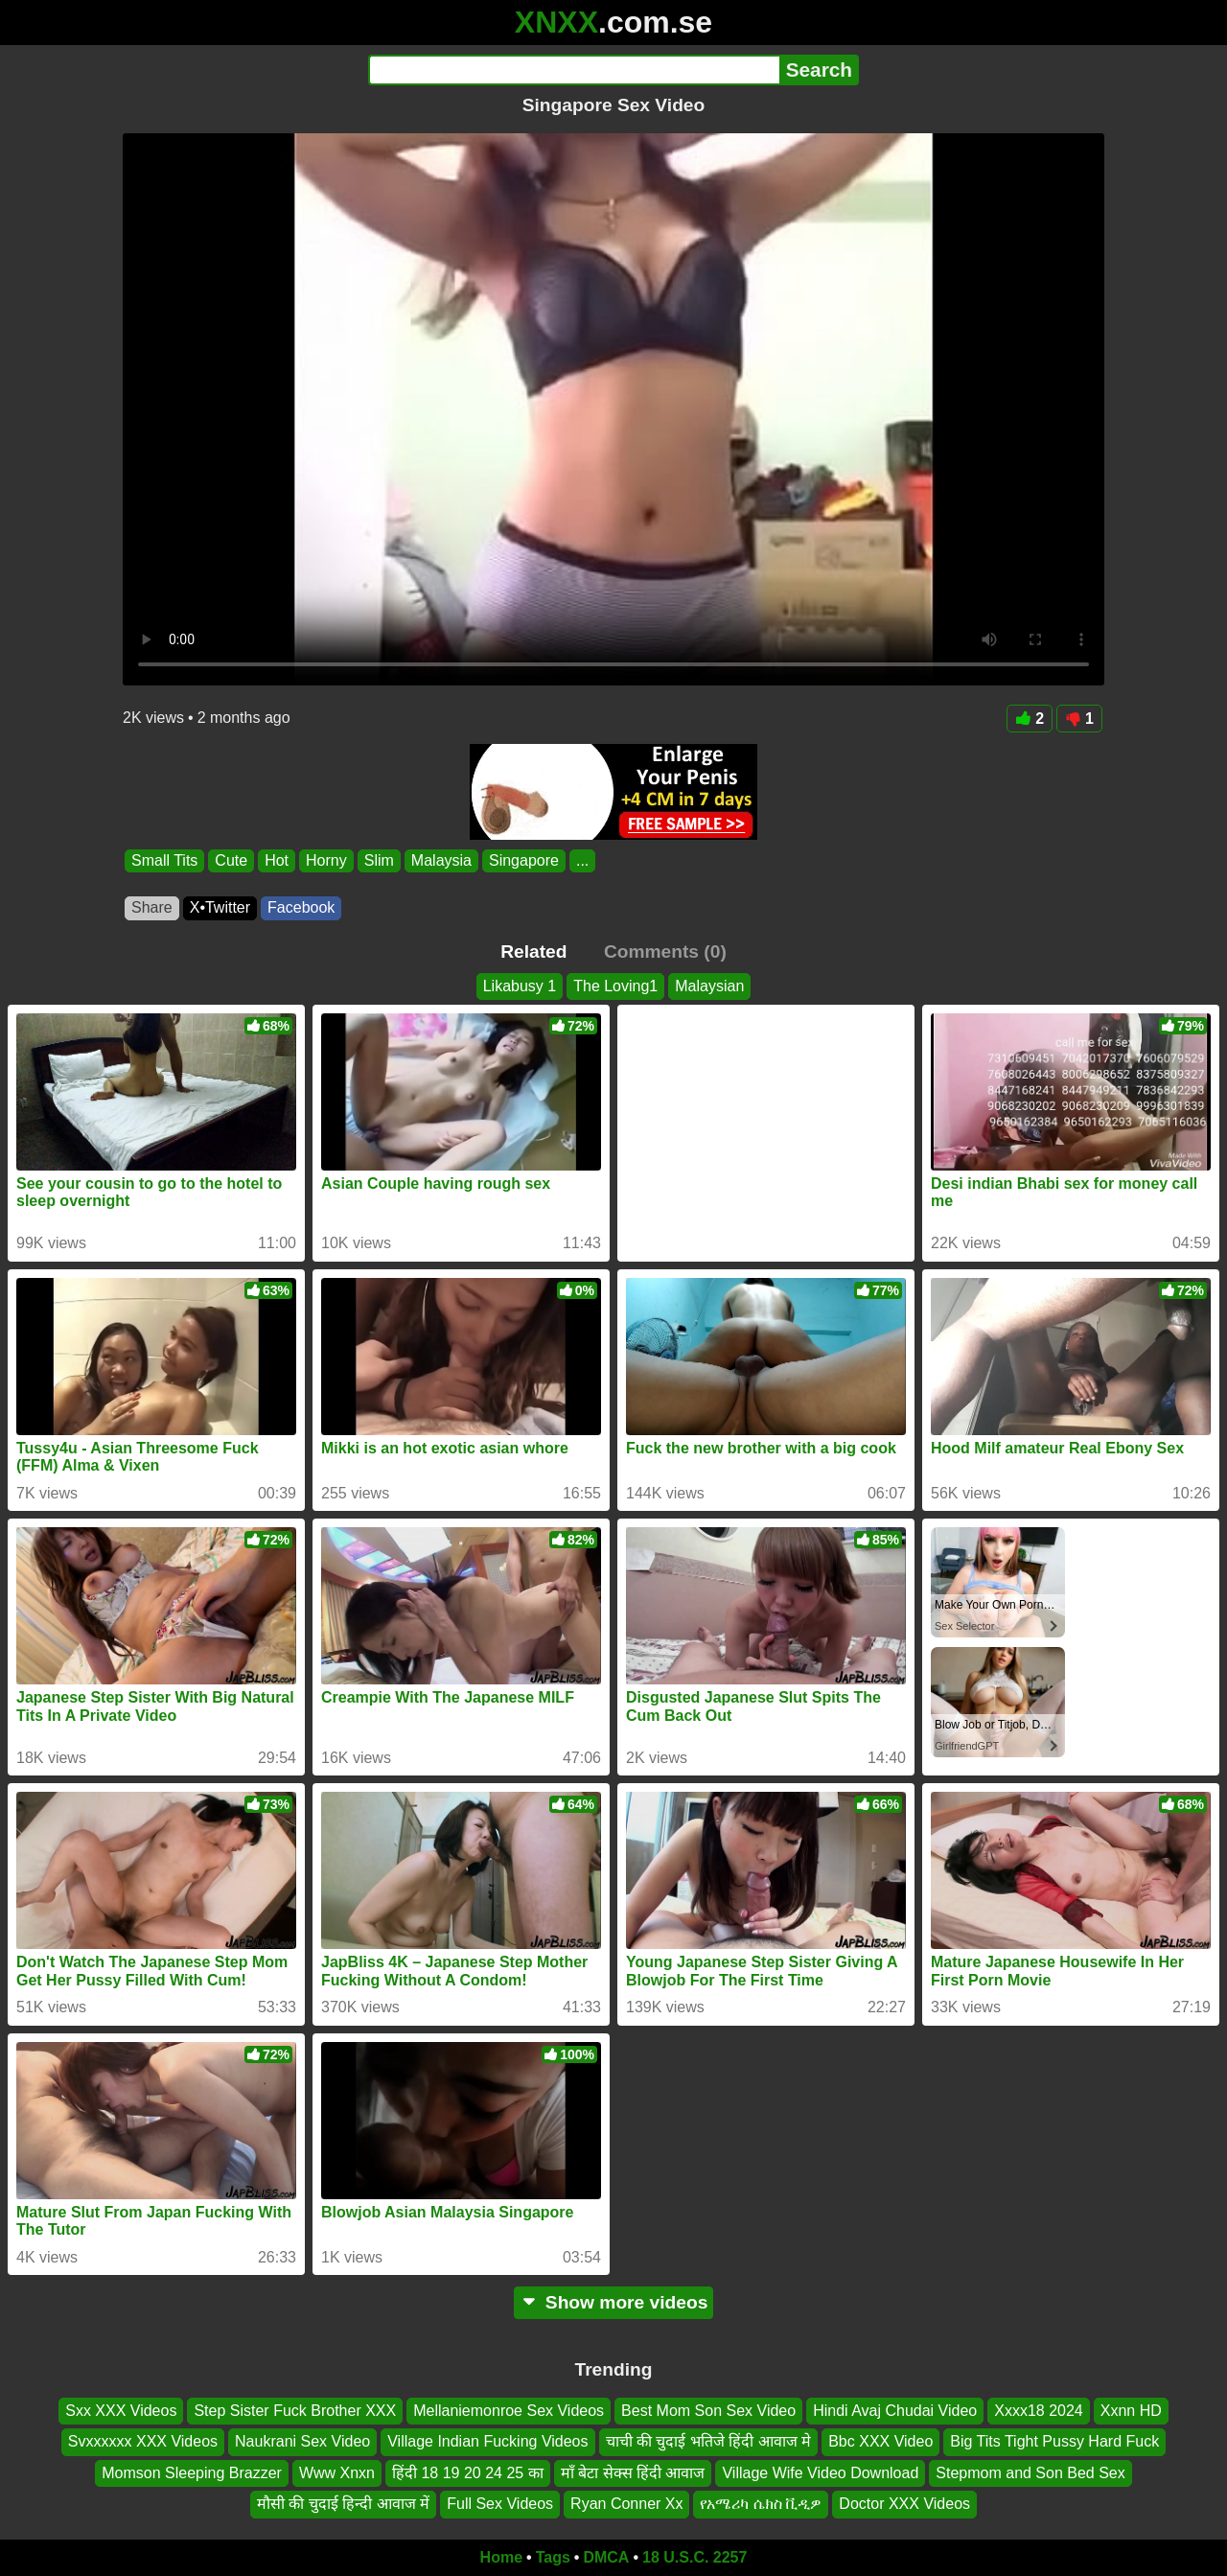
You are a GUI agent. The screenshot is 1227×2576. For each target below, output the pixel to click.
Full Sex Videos (500, 2503)
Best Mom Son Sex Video (708, 2410)
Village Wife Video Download (820, 2473)
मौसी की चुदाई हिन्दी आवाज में (343, 2503)
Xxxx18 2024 (1038, 2410)
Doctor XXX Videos (904, 2503)
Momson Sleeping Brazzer (192, 2473)
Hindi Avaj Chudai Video (895, 2410)
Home (501, 2557)
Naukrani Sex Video (302, 2441)
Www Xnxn (337, 2473)
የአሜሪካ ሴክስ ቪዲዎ (761, 2503)
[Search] (573, 70)
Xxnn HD (1131, 2410)
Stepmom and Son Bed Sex (1030, 2473)
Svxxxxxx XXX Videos (143, 2441)
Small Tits (164, 860)
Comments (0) (665, 951)
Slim (379, 860)
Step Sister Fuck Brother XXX (295, 2410)
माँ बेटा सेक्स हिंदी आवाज (633, 2473)
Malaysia (441, 860)
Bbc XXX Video (880, 2441)
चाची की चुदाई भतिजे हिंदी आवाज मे (709, 2441)
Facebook (301, 907)
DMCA (606, 2557)
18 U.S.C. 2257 (694, 2557)
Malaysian (709, 986)
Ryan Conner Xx (626, 2503)
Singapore (524, 860)
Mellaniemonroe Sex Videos (508, 2410)
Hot (277, 860)
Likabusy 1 (520, 986)
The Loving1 (615, 986)
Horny (326, 860)
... (582, 860)
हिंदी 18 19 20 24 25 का (468, 2473)
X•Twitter (220, 907)
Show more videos (614, 2302)
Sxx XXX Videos (120, 2410)
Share (152, 907)
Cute (231, 860)
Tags (553, 2557)
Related (533, 951)
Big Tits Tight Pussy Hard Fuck (1054, 2441)
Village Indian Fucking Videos (487, 2441)
